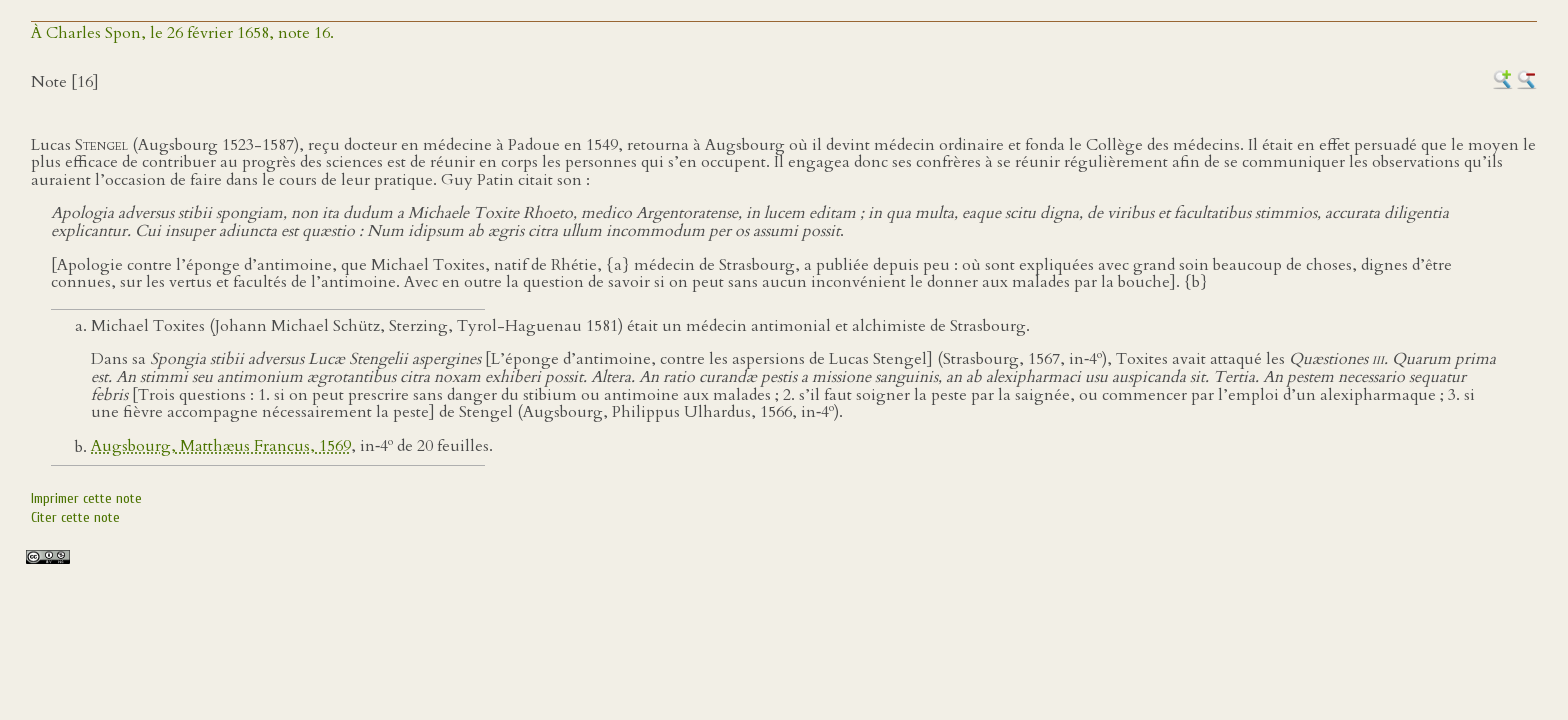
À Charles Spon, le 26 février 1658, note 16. (182, 33)
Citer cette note (75, 517)
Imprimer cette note (86, 498)
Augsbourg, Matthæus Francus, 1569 (221, 447)
